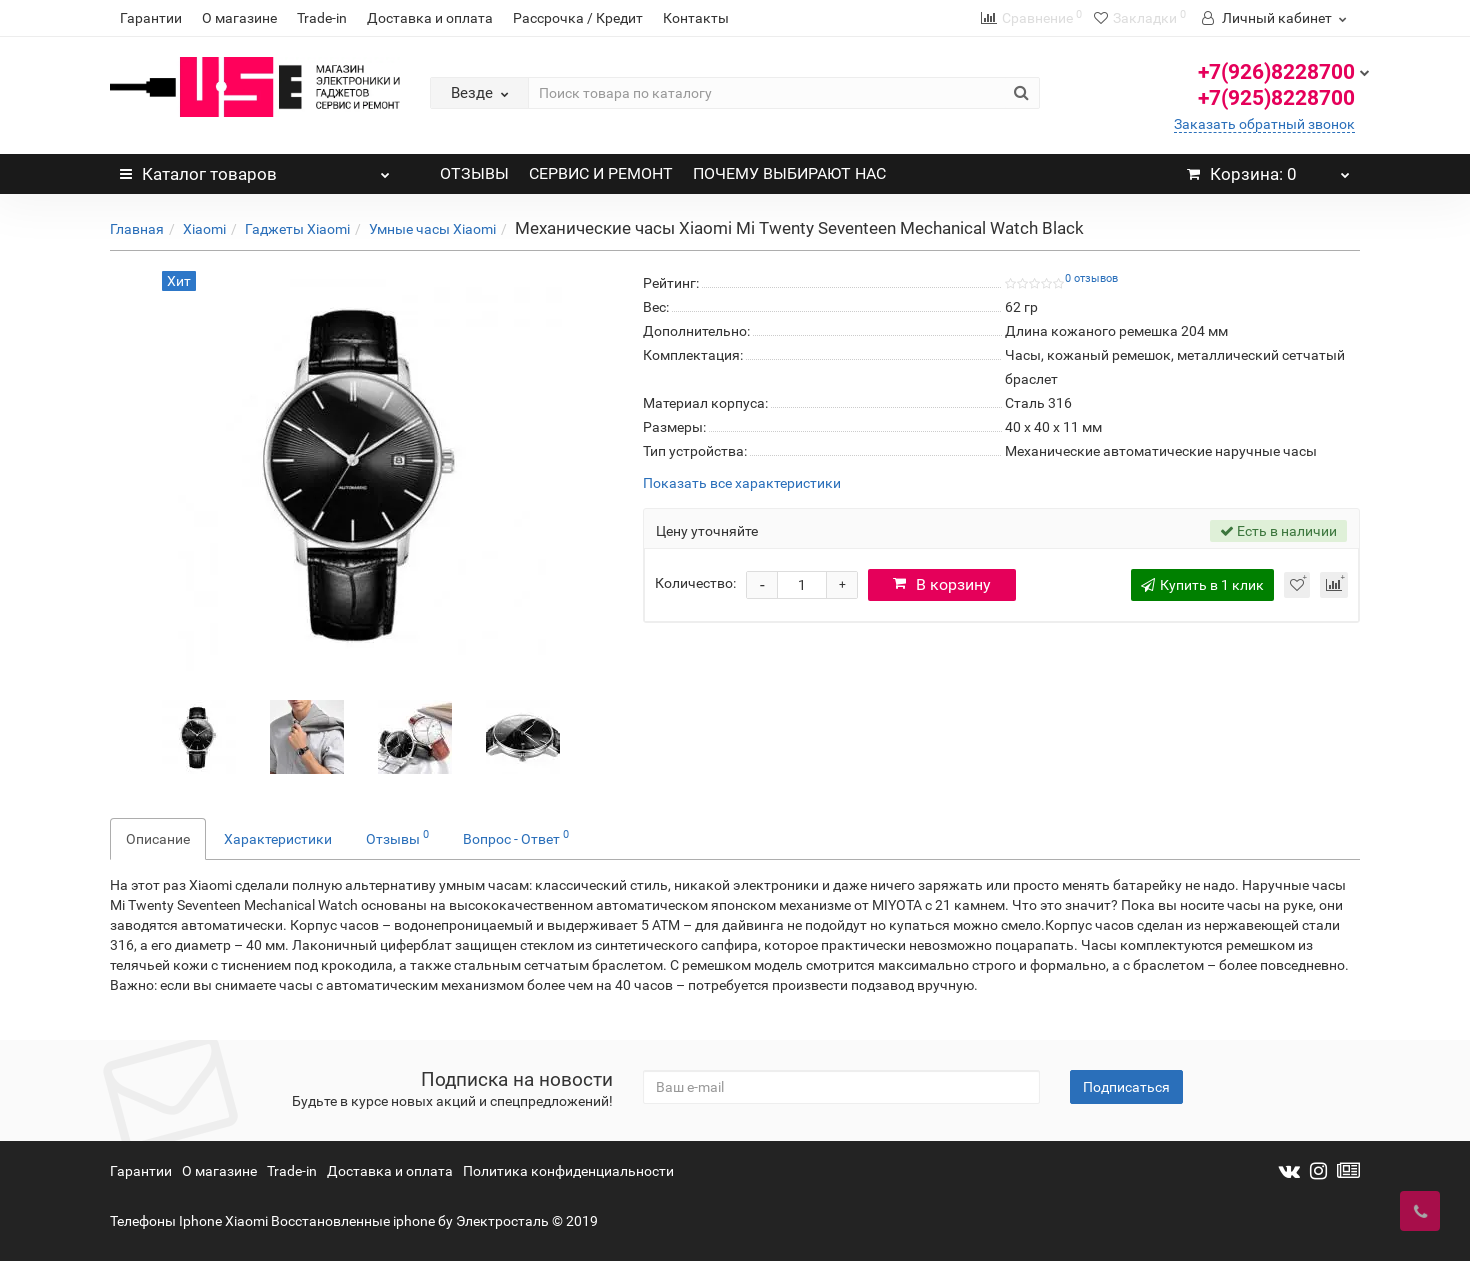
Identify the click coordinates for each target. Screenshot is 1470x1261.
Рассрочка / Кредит (578, 18)
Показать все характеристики (742, 483)
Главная (137, 229)
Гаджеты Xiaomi (297, 229)
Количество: (695, 583)
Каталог (255, 169)
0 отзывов (1091, 278)
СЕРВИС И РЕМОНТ (601, 173)
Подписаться (1126, 1087)
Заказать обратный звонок (1264, 124)
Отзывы (397, 837)
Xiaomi (204, 229)
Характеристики (278, 839)
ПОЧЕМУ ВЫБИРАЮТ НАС (789, 173)
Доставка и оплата (430, 18)
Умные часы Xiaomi (432, 229)
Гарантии (151, 18)
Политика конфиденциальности (568, 1171)
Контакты (696, 18)
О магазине (239, 18)
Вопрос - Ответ (516, 837)
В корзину (942, 584)
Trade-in (322, 18)
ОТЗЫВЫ (474, 173)
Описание (158, 839)
